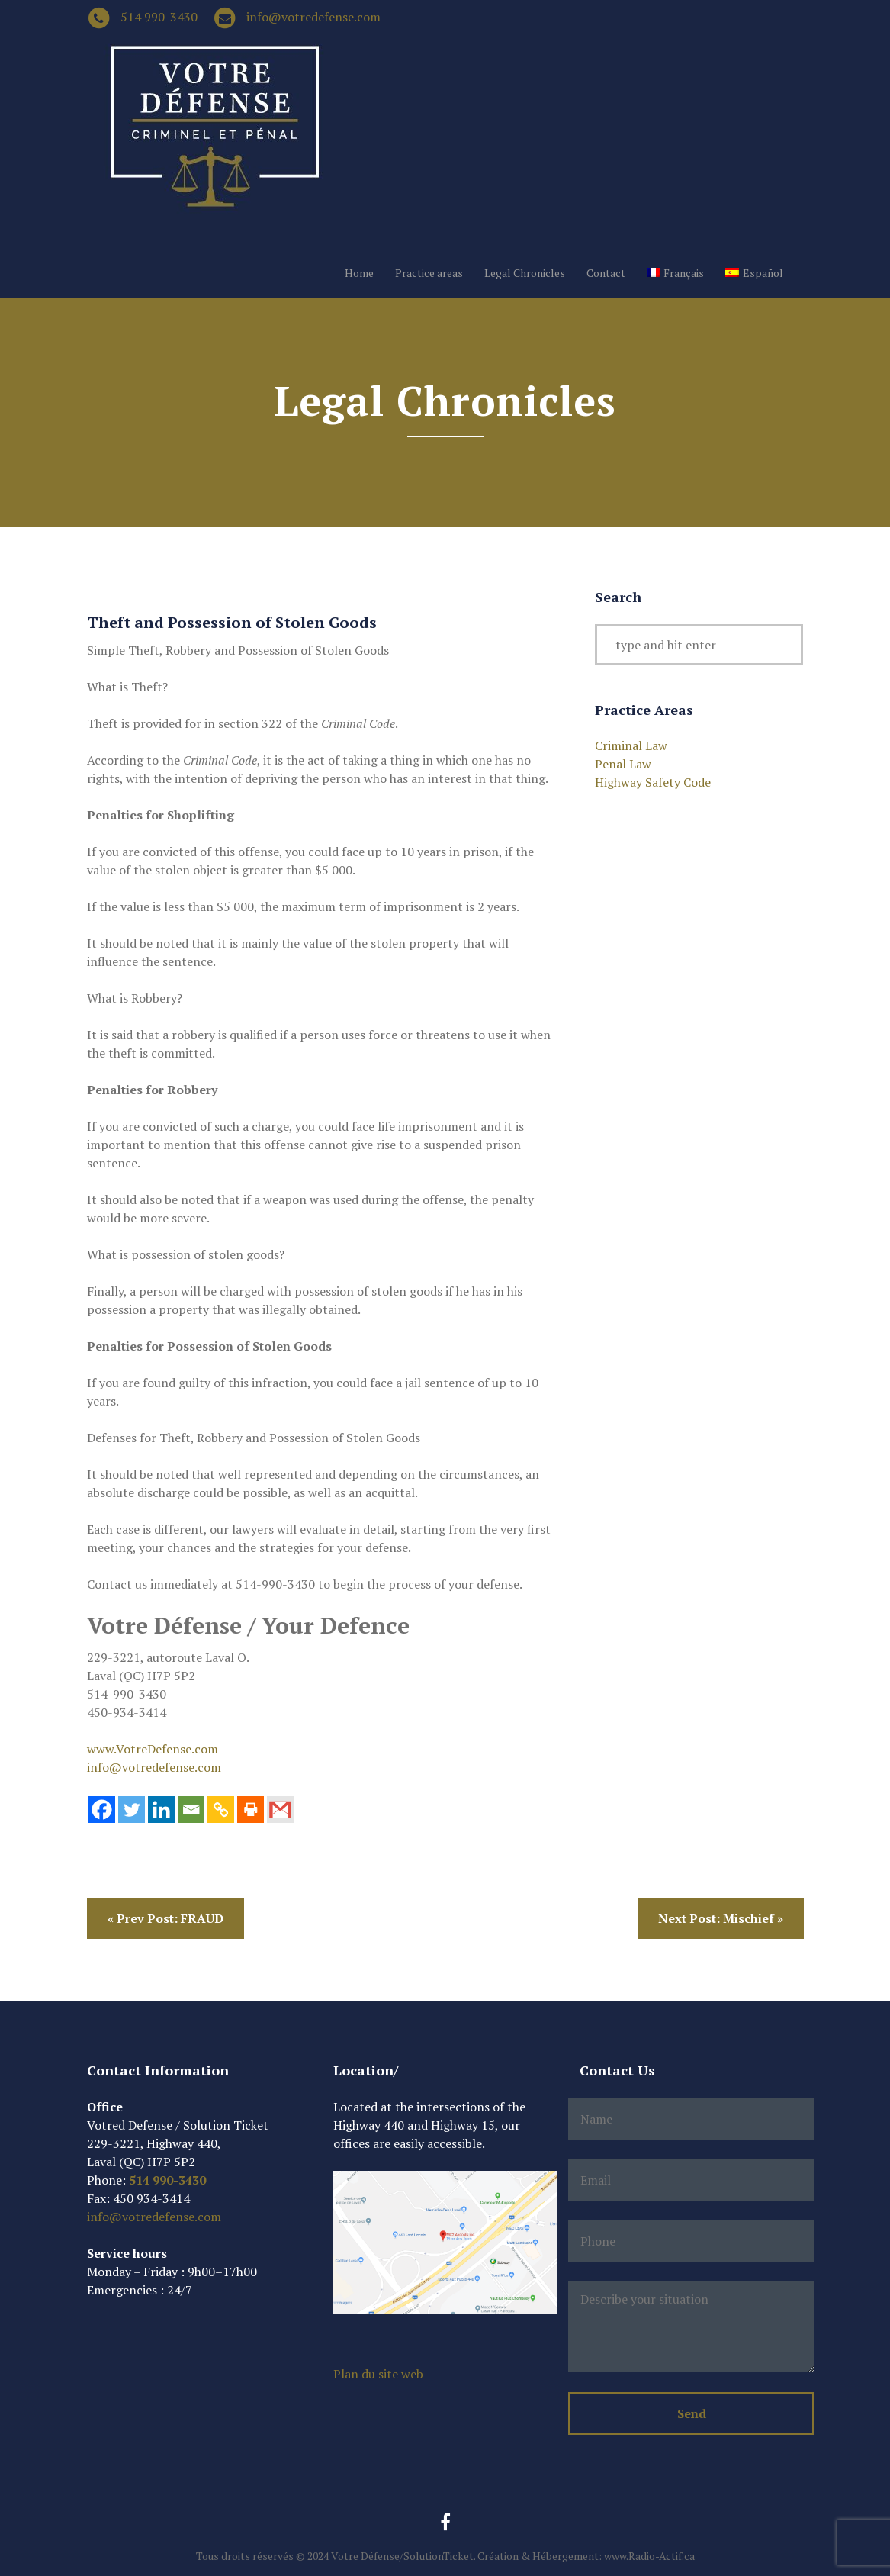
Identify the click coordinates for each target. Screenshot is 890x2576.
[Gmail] (280, 1809)
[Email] (191, 1809)
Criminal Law (631, 745)
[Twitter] (131, 1809)
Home (359, 273)
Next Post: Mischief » (720, 1918)
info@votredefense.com (313, 16)
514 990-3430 (159, 16)
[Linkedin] (161, 1809)
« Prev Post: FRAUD (165, 1918)
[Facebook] (101, 1809)
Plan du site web (378, 2373)
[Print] (250, 1809)
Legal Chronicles (524, 273)
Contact (605, 273)
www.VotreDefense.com (152, 1748)
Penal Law (623, 763)
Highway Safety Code (653, 782)
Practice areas (429, 273)
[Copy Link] (220, 1809)
